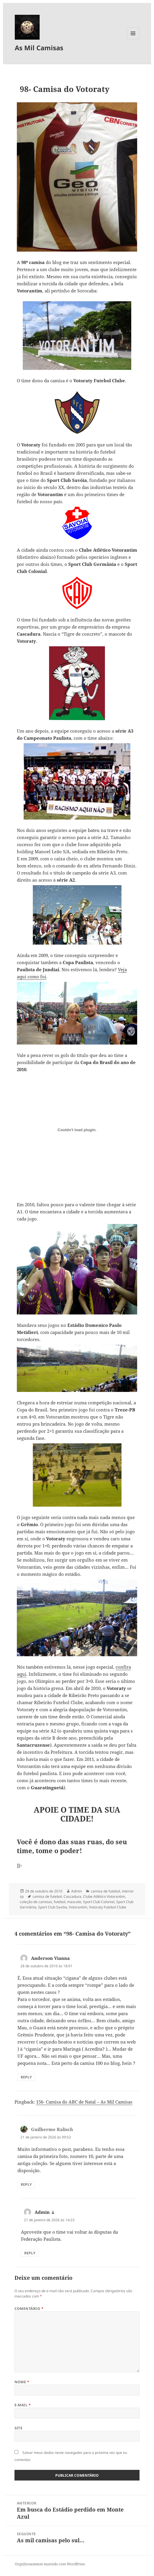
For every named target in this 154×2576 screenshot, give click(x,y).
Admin (76, 1891)
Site (18, 2428)
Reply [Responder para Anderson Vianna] (26, 2077)
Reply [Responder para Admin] (29, 2253)
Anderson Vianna (50, 1958)
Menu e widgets (133, 39)
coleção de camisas (36, 1901)
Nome (22, 2381)
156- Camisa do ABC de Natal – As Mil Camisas (84, 2102)
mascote (74, 1901)
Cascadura (72, 1896)
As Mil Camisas (39, 47)
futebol (59, 1901)
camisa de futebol (105, 1891)
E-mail (22, 2404)
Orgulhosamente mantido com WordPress (50, 2564)
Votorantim (78, 1907)
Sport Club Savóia (52, 1907)
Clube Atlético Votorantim (104, 1896)
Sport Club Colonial (98, 1901)
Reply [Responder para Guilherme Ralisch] (26, 2184)
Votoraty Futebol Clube (107, 1907)
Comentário (29, 2308)
